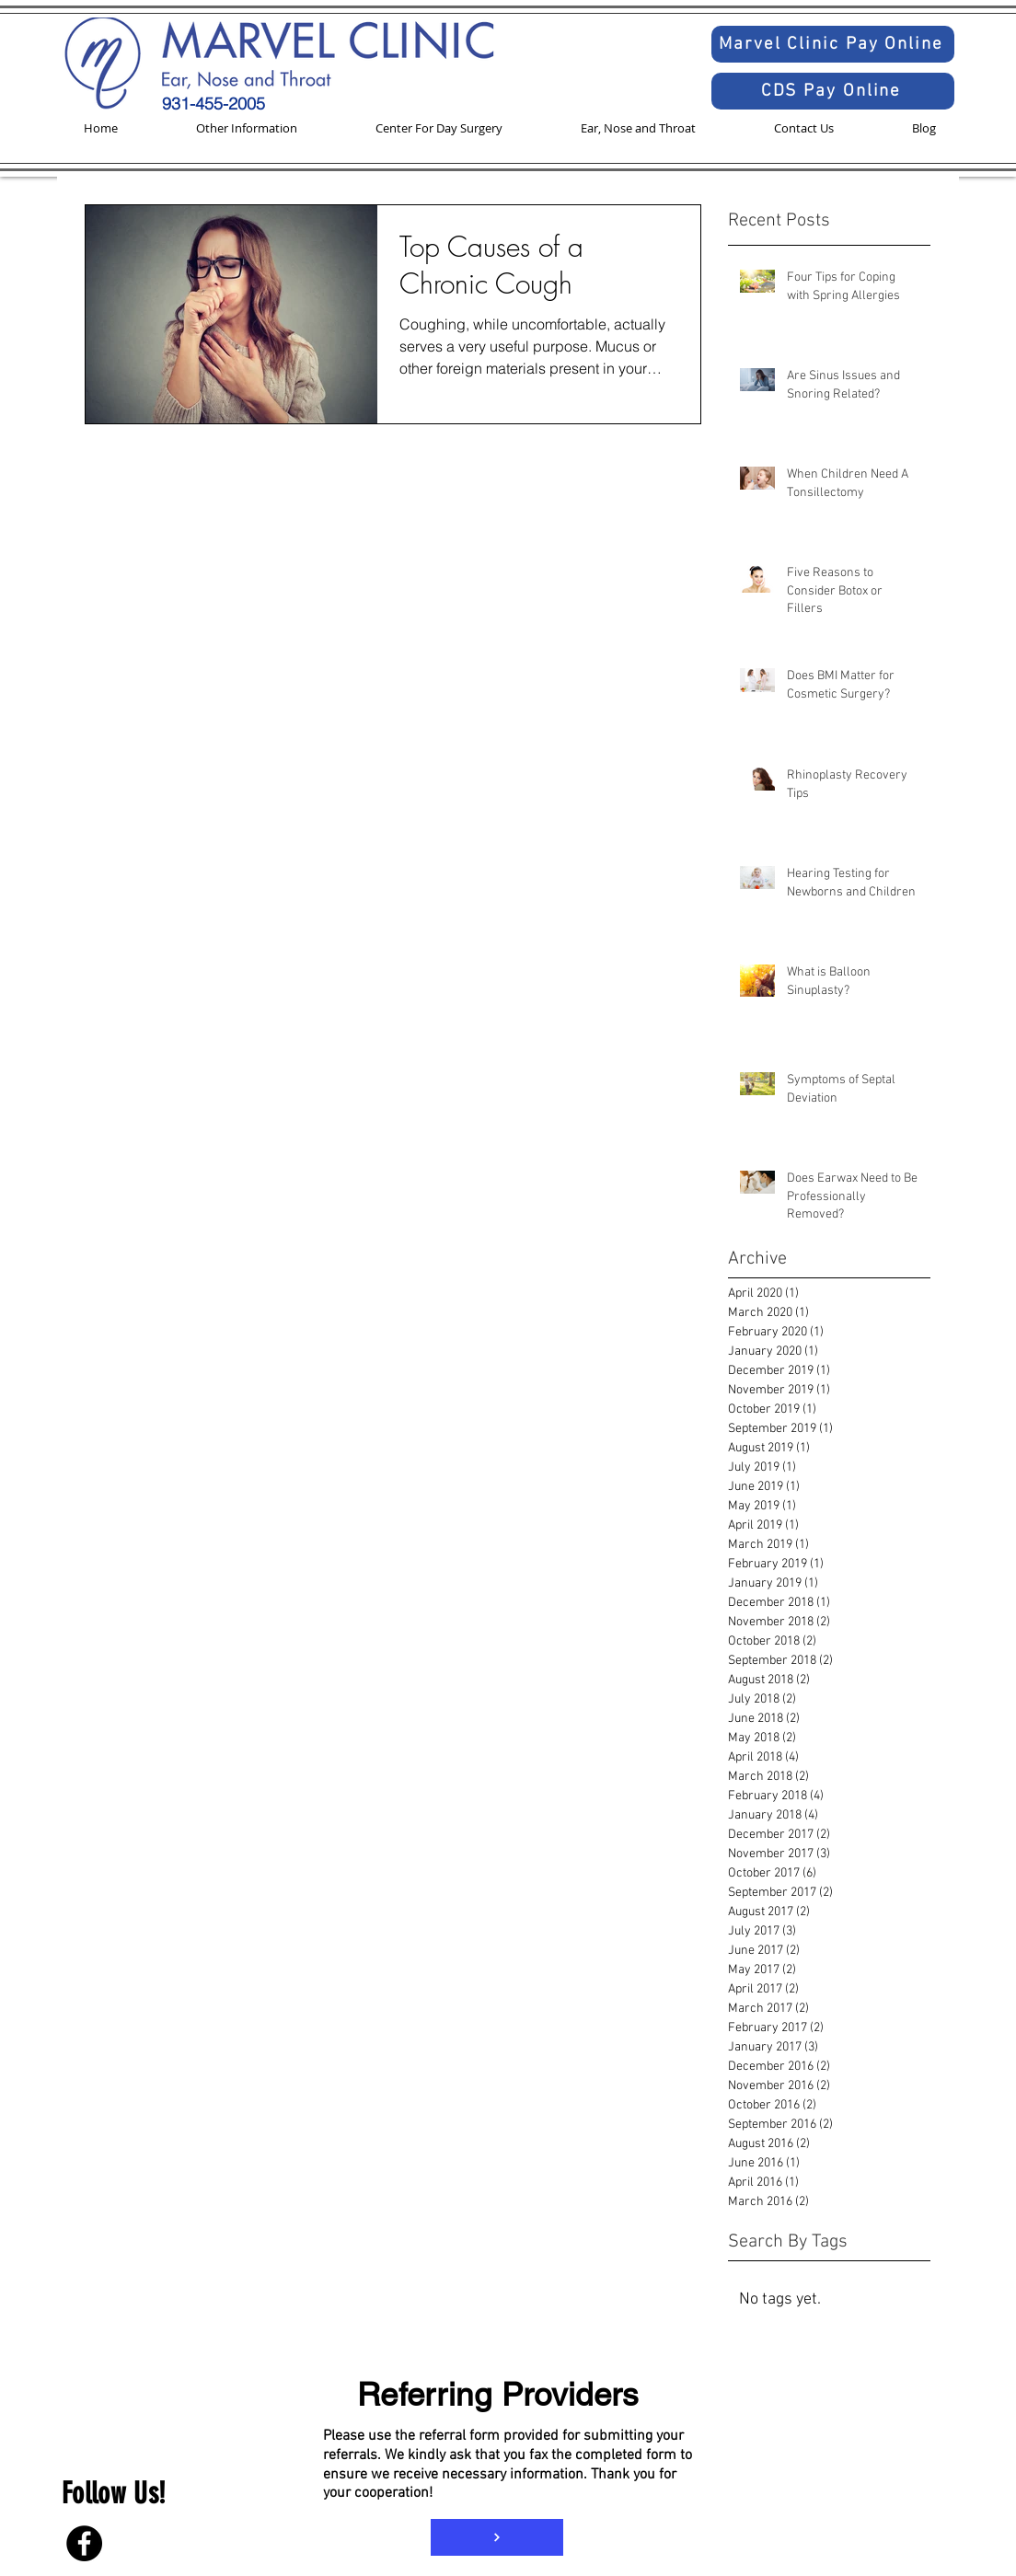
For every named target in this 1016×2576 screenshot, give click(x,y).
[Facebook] (84, 2543)
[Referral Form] (497, 2537)
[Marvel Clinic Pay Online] (832, 44)
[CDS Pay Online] (832, 91)
